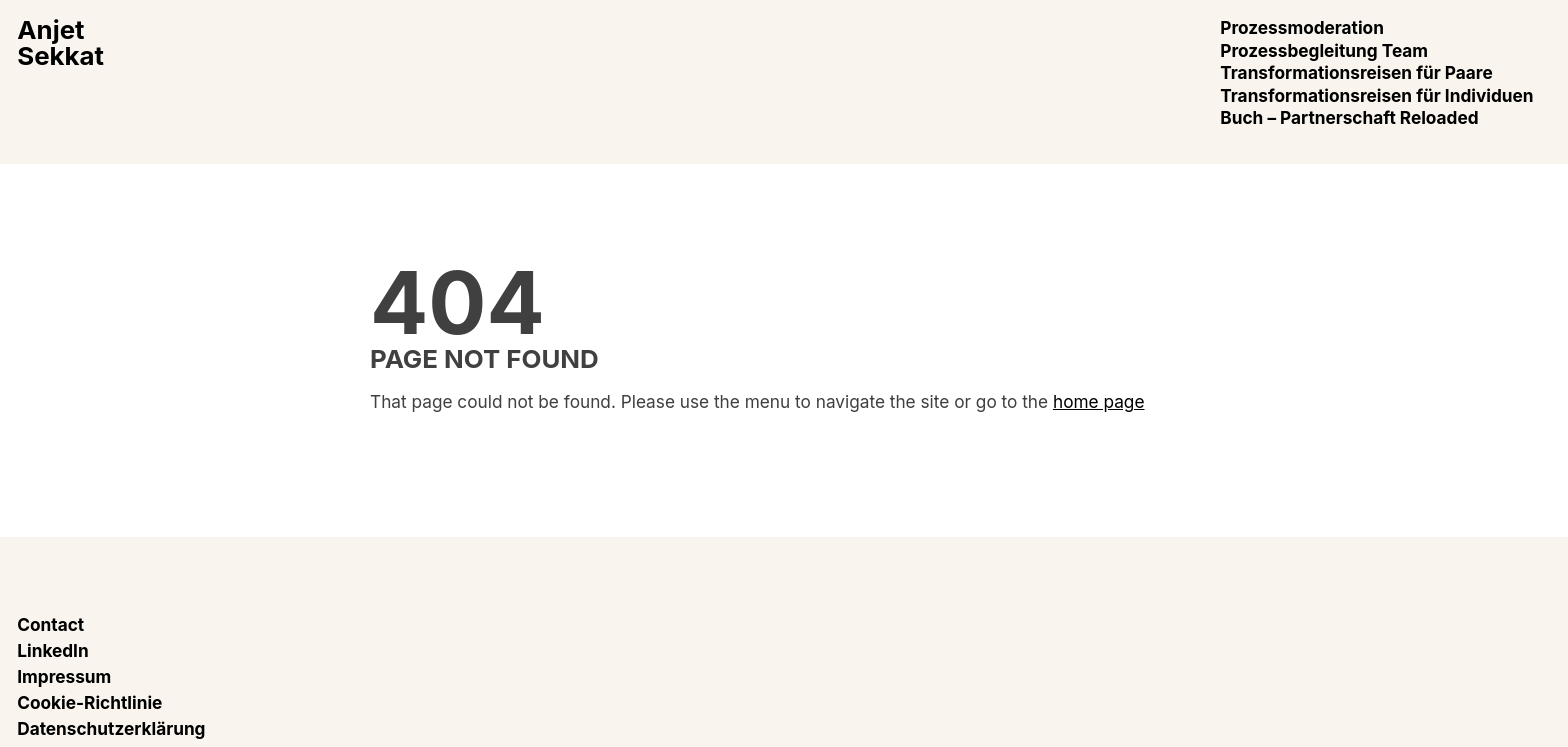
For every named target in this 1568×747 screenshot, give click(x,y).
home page (1099, 401)
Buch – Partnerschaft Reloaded (1349, 117)
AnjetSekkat (60, 42)
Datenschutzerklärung (111, 728)
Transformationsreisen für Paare (1356, 72)
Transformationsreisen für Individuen (1376, 95)
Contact (50, 624)
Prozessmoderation (1302, 27)
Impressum (64, 676)
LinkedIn (52, 650)
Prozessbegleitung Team (1324, 50)
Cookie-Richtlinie (89, 702)
